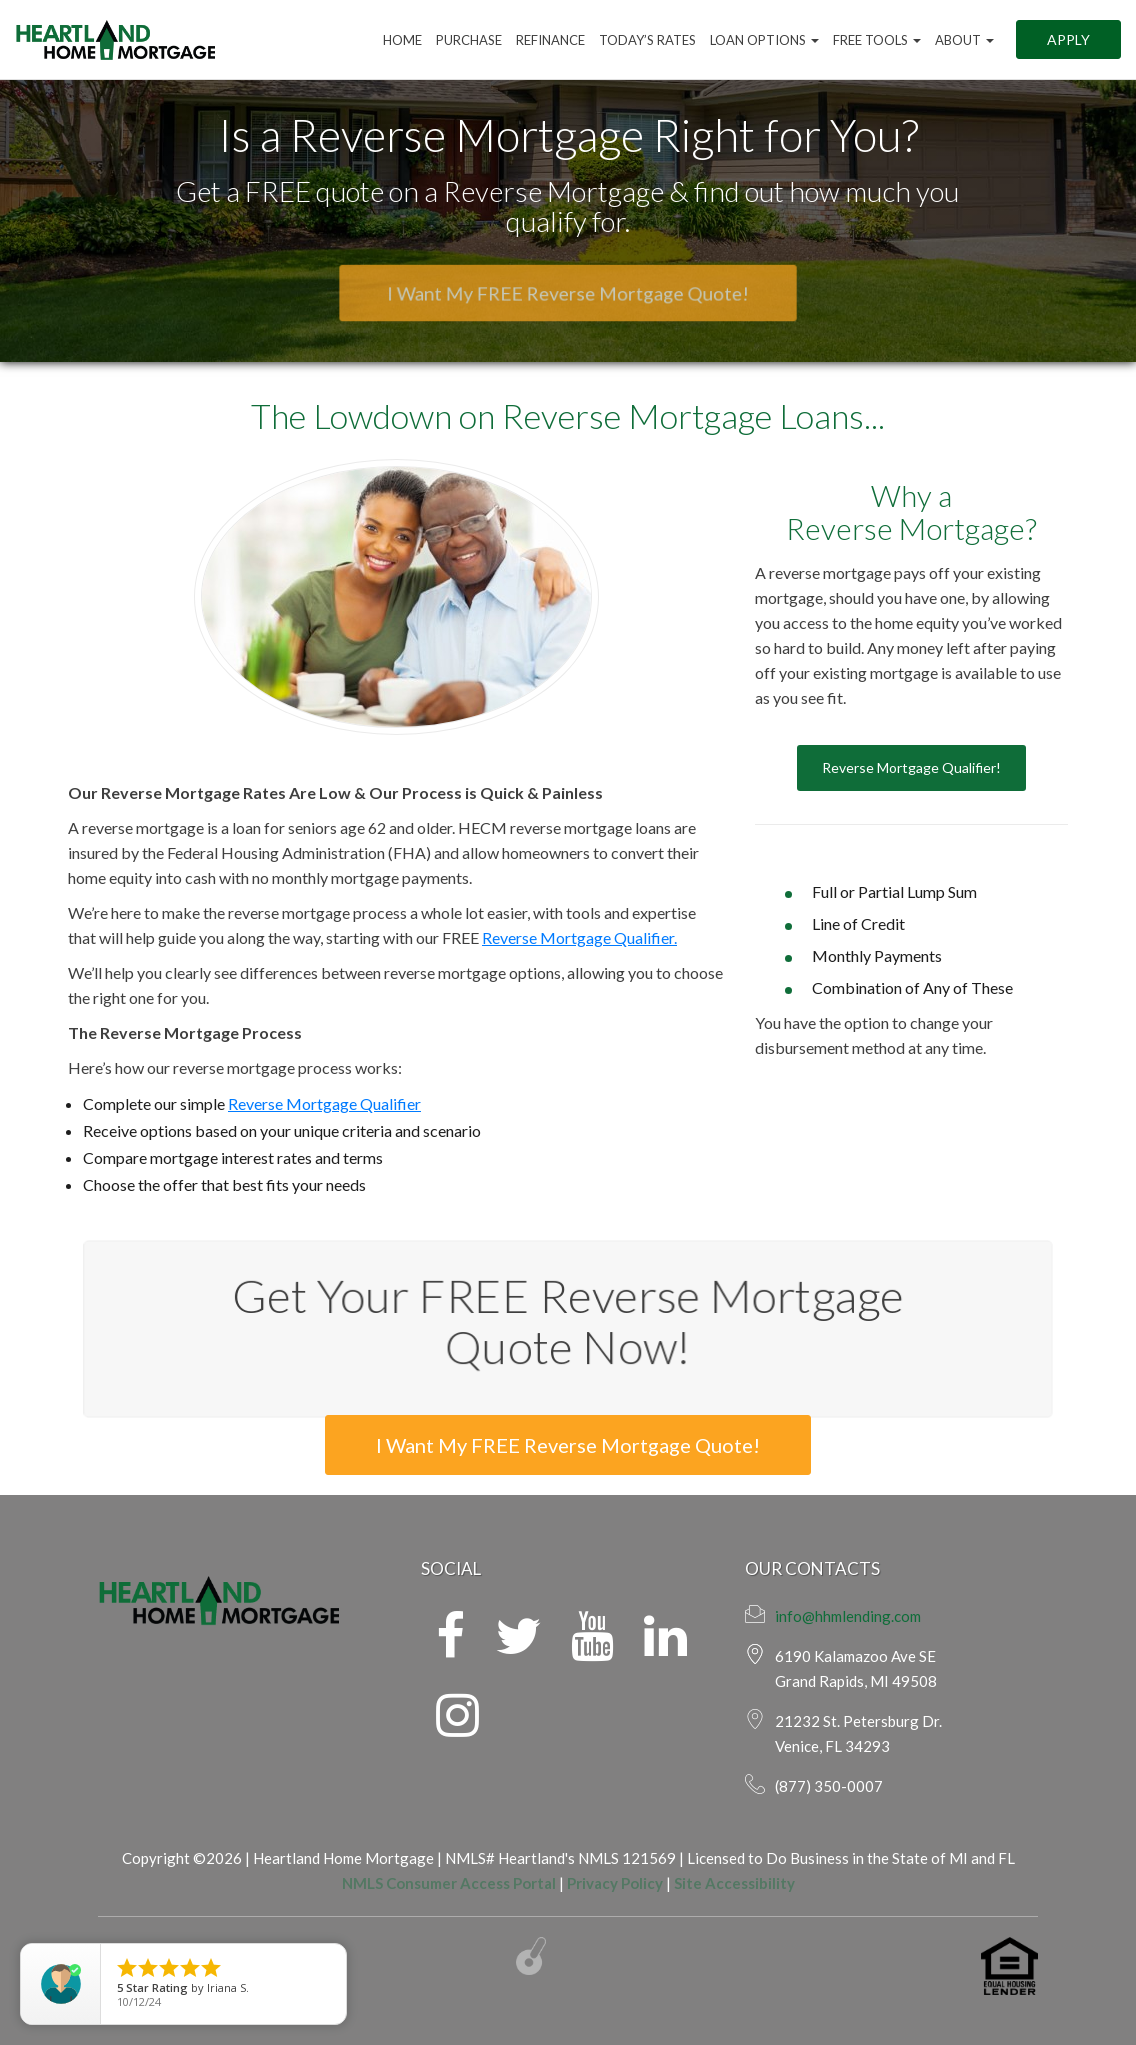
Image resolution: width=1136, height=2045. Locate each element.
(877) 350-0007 (829, 1786)
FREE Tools (877, 40)
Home (402, 40)
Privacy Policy (615, 1883)
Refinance (550, 40)
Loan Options (764, 40)
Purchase (469, 40)
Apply (1068, 39)
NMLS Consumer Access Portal (449, 1883)
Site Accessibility (734, 1883)
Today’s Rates (647, 40)
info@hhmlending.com (848, 1616)
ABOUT (964, 40)
